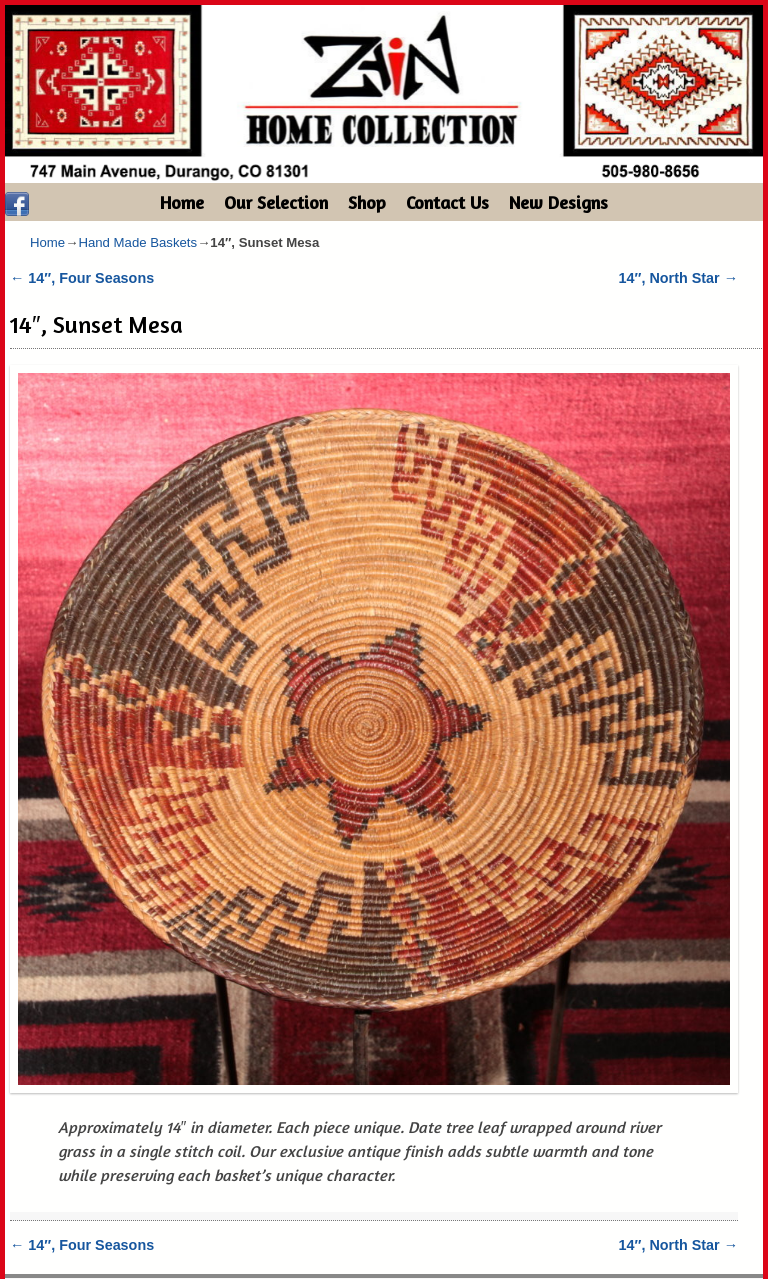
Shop (367, 202)
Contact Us (447, 202)
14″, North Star (678, 278)
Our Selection (276, 202)
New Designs (558, 202)
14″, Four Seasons (82, 278)
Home (182, 202)
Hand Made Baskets (137, 242)
